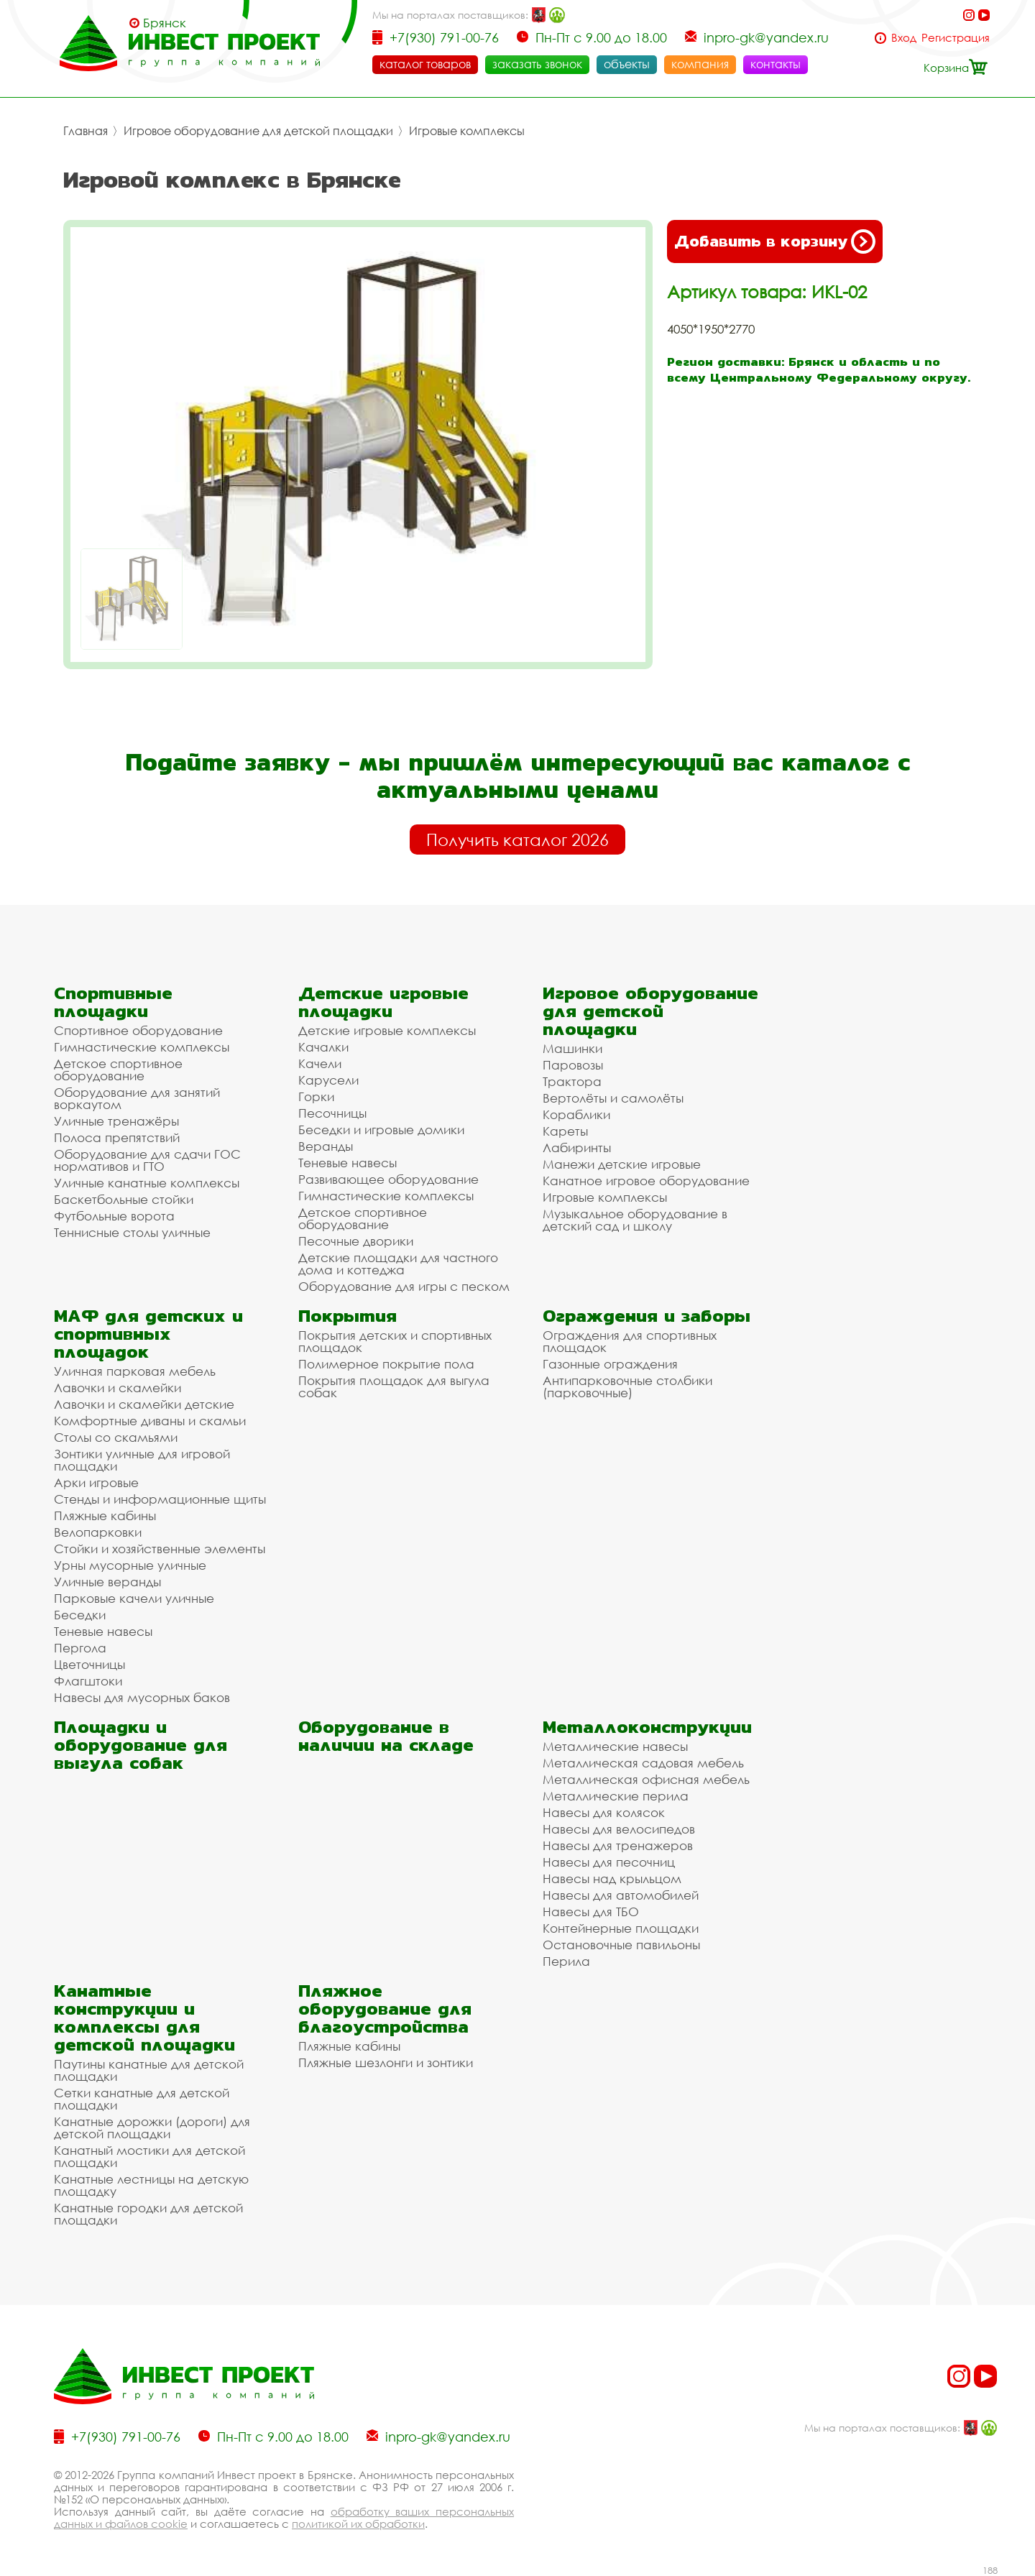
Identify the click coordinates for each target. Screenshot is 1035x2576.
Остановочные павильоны (621, 1944)
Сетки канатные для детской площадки (141, 2099)
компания (700, 64)
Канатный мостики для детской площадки (149, 2156)
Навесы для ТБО (591, 1911)
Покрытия (347, 1316)
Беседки (80, 1615)
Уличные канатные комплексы (146, 1183)
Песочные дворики (355, 1241)
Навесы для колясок (604, 1812)
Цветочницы (89, 1664)
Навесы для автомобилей (621, 1895)
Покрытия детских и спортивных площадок (395, 1341)
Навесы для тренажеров (618, 1845)
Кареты (565, 1131)
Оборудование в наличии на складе (386, 1736)
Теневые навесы (347, 1162)
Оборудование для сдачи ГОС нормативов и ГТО (147, 1160)
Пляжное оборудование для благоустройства (385, 2009)
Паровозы (573, 1065)
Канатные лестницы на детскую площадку (151, 2185)
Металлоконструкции (647, 1727)
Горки (316, 1096)
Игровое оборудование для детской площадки (258, 131)
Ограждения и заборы (646, 1316)
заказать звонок (537, 64)
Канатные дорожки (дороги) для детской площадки (152, 2127)
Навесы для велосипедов (619, 1829)
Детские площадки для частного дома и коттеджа (398, 1263)
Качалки (323, 1047)
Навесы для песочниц (609, 1862)
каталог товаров (425, 64)
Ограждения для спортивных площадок (630, 1341)
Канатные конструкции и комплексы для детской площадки (144, 2017)
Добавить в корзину (774, 241)
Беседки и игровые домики (381, 1129)
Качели (319, 1063)
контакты (775, 64)
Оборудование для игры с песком (404, 1286)
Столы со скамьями (116, 1437)
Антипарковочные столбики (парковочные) (627, 1386)
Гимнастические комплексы (141, 1047)
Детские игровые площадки (383, 1002)
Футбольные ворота (114, 1216)
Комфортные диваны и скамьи (150, 1420)
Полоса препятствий (117, 1137)
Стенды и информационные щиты (160, 1499)
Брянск (164, 23)
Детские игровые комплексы (387, 1030)
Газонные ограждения (610, 1364)
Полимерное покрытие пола (386, 1364)
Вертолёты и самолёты (613, 1098)
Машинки (572, 1048)
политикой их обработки (358, 2523)
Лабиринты (577, 1147)
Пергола (80, 1648)
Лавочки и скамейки (117, 1387)
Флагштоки (88, 1681)
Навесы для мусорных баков (142, 1697)
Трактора (572, 1081)
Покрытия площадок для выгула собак (393, 1386)
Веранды (325, 1146)
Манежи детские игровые (622, 1164)
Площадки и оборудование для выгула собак (140, 1745)
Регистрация (955, 38)
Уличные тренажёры (116, 1121)
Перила (566, 1961)
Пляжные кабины (105, 1515)
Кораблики (576, 1114)
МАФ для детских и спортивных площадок (148, 1334)
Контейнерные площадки (621, 1928)
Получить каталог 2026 (517, 839)
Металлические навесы (615, 1746)
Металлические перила (616, 1796)
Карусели (328, 1080)
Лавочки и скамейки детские (144, 1404)
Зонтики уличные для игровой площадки (142, 1460)
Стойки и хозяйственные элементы (159, 1548)
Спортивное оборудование (138, 1030)
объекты (627, 64)
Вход (903, 38)
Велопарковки (98, 1532)
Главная (85, 131)
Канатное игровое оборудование (646, 1180)
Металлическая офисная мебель (646, 1779)
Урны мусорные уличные (130, 1565)
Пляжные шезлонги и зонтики (385, 2062)
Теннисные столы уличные (132, 1232)
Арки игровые (96, 1482)
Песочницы (332, 1113)
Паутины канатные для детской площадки (149, 2070)
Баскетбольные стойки (123, 1199)
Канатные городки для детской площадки (148, 2214)
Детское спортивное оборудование (118, 1069)
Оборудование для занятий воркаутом (137, 1098)
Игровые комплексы (467, 131)
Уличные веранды (107, 1582)
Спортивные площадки (113, 1002)
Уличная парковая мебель (135, 1371)
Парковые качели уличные (134, 1598)
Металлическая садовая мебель (643, 1763)
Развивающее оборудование (388, 1179)
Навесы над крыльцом (612, 1878)
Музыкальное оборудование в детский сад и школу (635, 1220)
